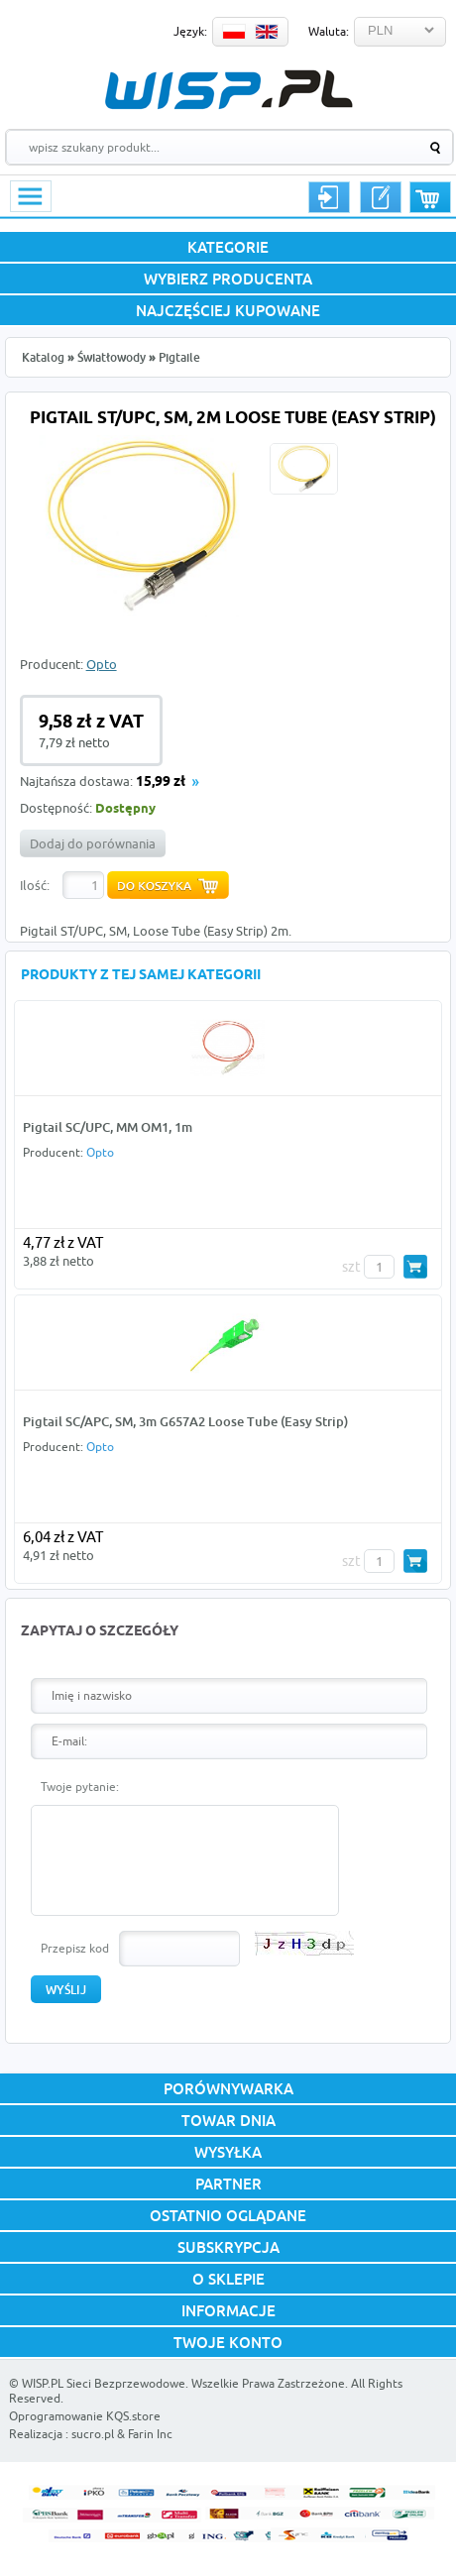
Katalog (43, 357)
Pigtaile (179, 357)
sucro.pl (92, 2433)
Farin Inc (150, 2433)
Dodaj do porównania (93, 843)
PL (234, 32)
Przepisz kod (75, 1948)
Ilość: (35, 885)
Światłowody (111, 357)
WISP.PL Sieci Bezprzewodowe (103, 2383)
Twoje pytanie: (80, 1786)
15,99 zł (160, 782)
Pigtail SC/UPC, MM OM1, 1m (107, 1127)
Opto (101, 664)
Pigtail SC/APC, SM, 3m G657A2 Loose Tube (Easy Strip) (185, 1421)
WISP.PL (228, 89)
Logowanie (329, 197)
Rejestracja (380, 197)
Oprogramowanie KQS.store (85, 2415)
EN (267, 32)
